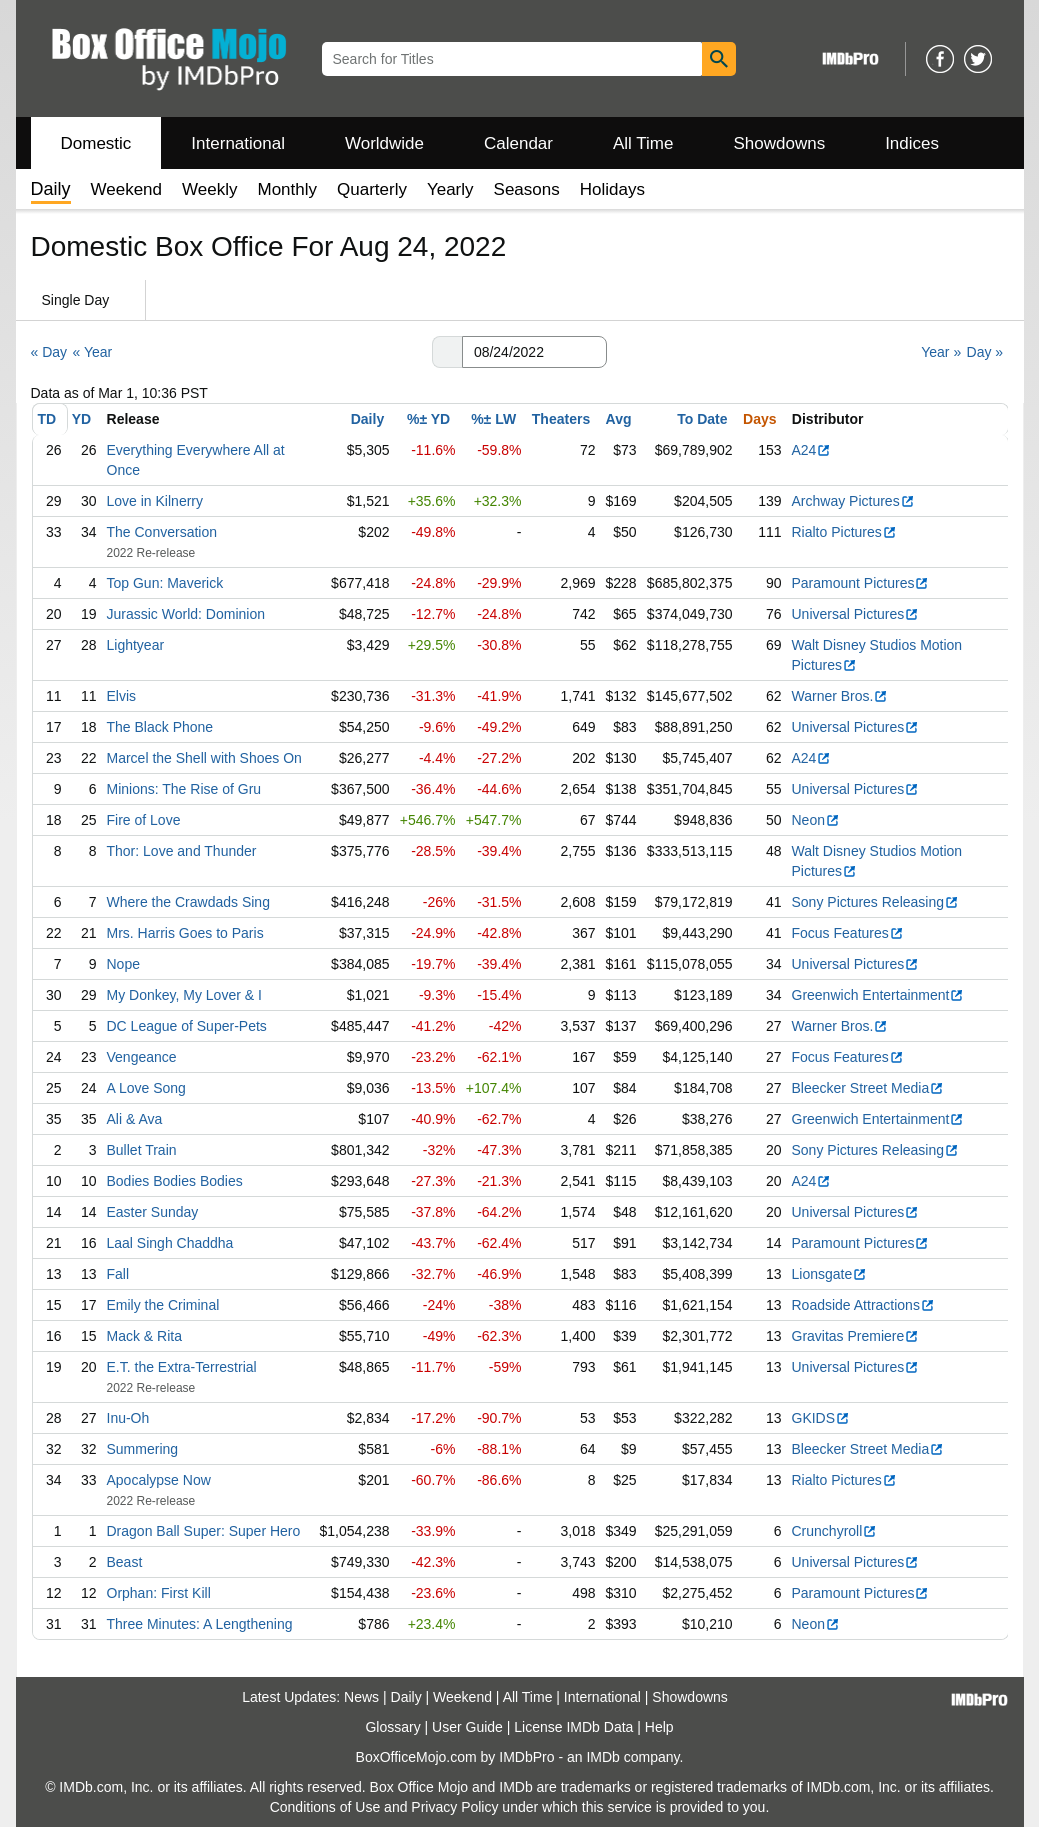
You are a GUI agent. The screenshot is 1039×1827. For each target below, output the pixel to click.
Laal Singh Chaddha (170, 1243)
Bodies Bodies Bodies (175, 1181)
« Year (92, 352)
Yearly (450, 189)
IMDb (602, 1757)
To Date (702, 419)
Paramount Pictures (861, 583)
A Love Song (146, 1088)
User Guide (467, 1727)
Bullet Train (142, 1150)
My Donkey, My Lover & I (184, 995)
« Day (49, 352)
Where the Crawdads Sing (188, 902)
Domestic (96, 143)
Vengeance (142, 1057)
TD (47, 419)
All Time (643, 143)
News (361, 1697)
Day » (985, 352)
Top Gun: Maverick (165, 583)
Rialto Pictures (844, 532)
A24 (812, 450)
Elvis (122, 696)
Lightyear (136, 645)
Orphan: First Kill (159, 1593)
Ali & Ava (135, 1119)
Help (659, 1727)
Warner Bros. (840, 696)
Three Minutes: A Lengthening (200, 1624)
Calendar (518, 143)
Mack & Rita (144, 1336)
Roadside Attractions (863, 1305)
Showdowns (779, 143)
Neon (816, 820)
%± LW (493, 419)
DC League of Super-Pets (187, 1026)
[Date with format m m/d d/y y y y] (534, 352)
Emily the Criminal (163, 1305)
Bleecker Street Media (868, 1088)
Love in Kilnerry (155, 501)
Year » (941, 352)
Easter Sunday (153, 1212)
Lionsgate (830, 1274)
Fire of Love (144, 820)
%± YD (428, 419)
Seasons (527, 189)
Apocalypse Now (159, 1480)
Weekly (209, 189)
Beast (125, 1562)
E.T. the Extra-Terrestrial (182, 1367)
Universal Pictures (856, 614)
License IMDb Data (573, 1727)
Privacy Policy (454, 1807)
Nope (123, 964)
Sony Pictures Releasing (876, 902)
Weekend (127, 189)
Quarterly (372, 189)
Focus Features (848, 933)
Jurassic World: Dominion (186, 614)
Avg (619, 419)
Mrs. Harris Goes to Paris (185, 933)
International (238, 143)
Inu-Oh (128, 1418)
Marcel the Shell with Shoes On (204, 758)
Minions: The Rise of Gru (184, 789)
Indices (912, 143)
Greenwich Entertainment (878, 995)
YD (81, 419)
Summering (143, 1449)
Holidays (612, 189)
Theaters (561, 419)
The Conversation (162, 532)
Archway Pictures (853, 501)
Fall (118, 1274)
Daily (367, 419)
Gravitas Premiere (856, 1336)
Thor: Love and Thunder (182, 851)
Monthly (287, 189)
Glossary (392, 1727)
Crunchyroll (835, 1531)
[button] (447, 352)
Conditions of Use (325, 1807)
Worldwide (384, 143)
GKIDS (821, 1418)
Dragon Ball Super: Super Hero (204, 1531)
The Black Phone (160, 727)
